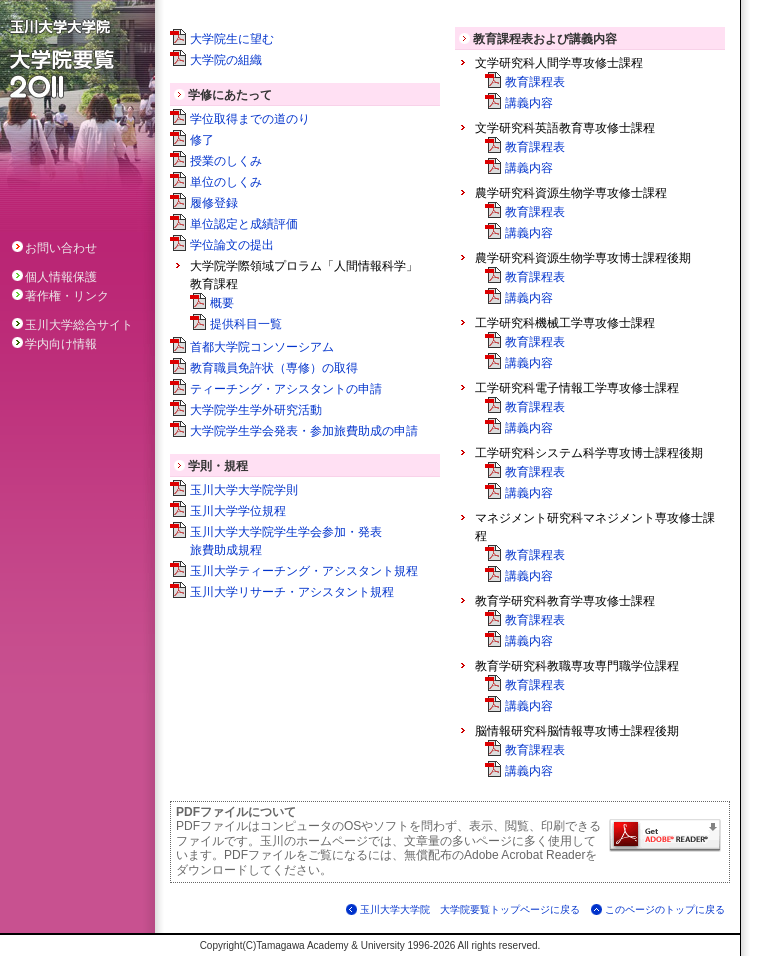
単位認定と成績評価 (244, 224)
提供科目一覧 (246, 324)
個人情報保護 (54, 277)
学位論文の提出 (232, 245)
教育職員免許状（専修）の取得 (274, 368)
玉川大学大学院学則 (244, 490)
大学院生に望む (232, 39)
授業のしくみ (226, 161)
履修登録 (214, 203)
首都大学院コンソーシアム (262, 347)
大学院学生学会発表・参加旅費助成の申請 (304, 431)
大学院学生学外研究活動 (256, 410)
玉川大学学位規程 (238, 511)
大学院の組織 (226, 60)
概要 (222, 303)
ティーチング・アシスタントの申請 (286, 389)
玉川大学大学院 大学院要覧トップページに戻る (470, 909)
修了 (202, 140)
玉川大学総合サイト (72, 325)
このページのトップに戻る (665, 909)
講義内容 (529, 103)
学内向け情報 (54, 344)
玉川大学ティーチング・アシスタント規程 (304, 571)
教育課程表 (535, 82)
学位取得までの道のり (250, 119)
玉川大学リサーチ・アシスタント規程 (292, 592)
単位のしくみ (226, 182)
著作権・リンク (60, 296)
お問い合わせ (54, 248)
